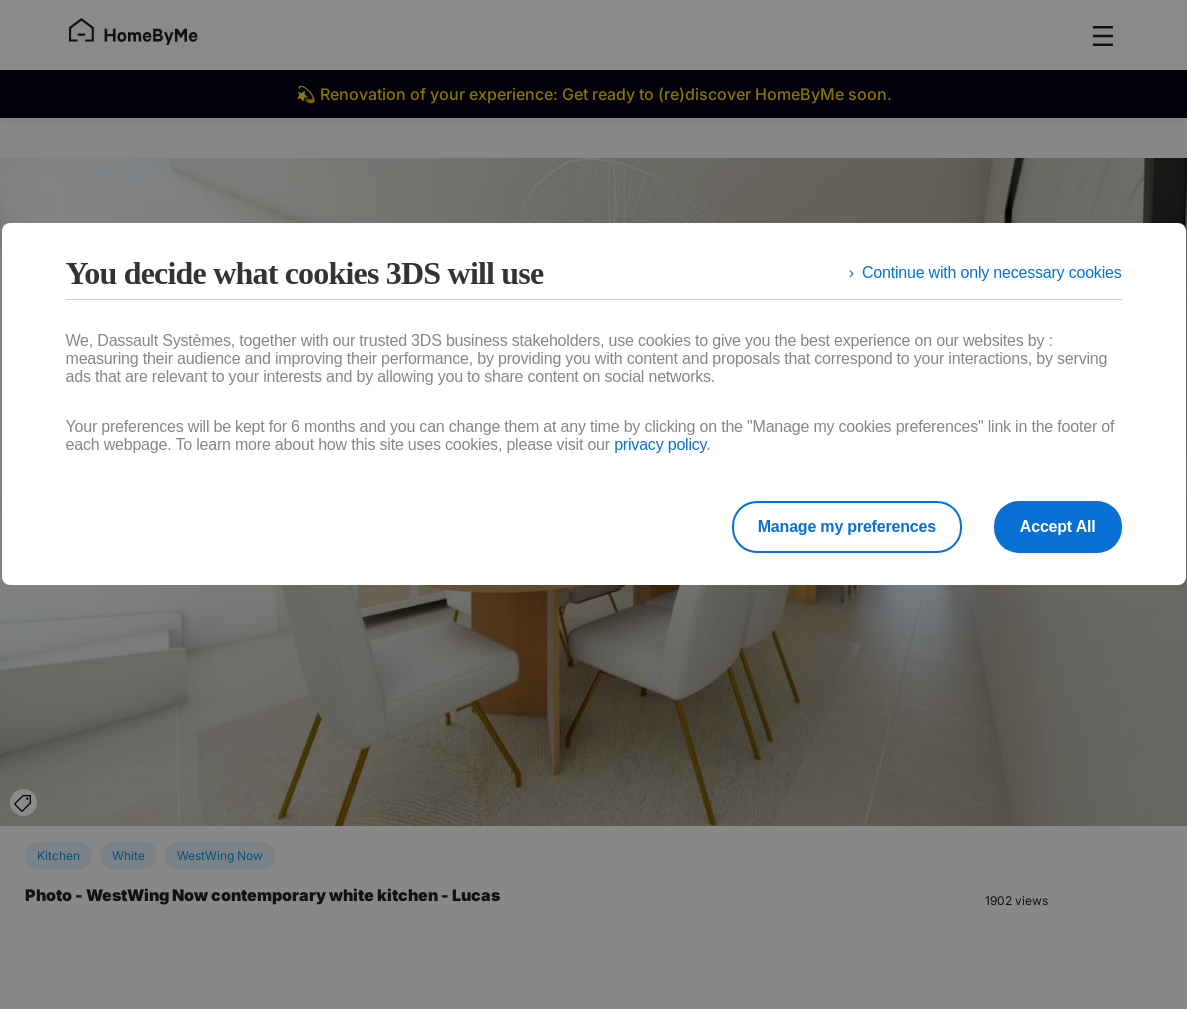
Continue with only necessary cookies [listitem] (992, 272)
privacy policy (660, 444)
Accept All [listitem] (1058, 526)
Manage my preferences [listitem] (847, 526)
